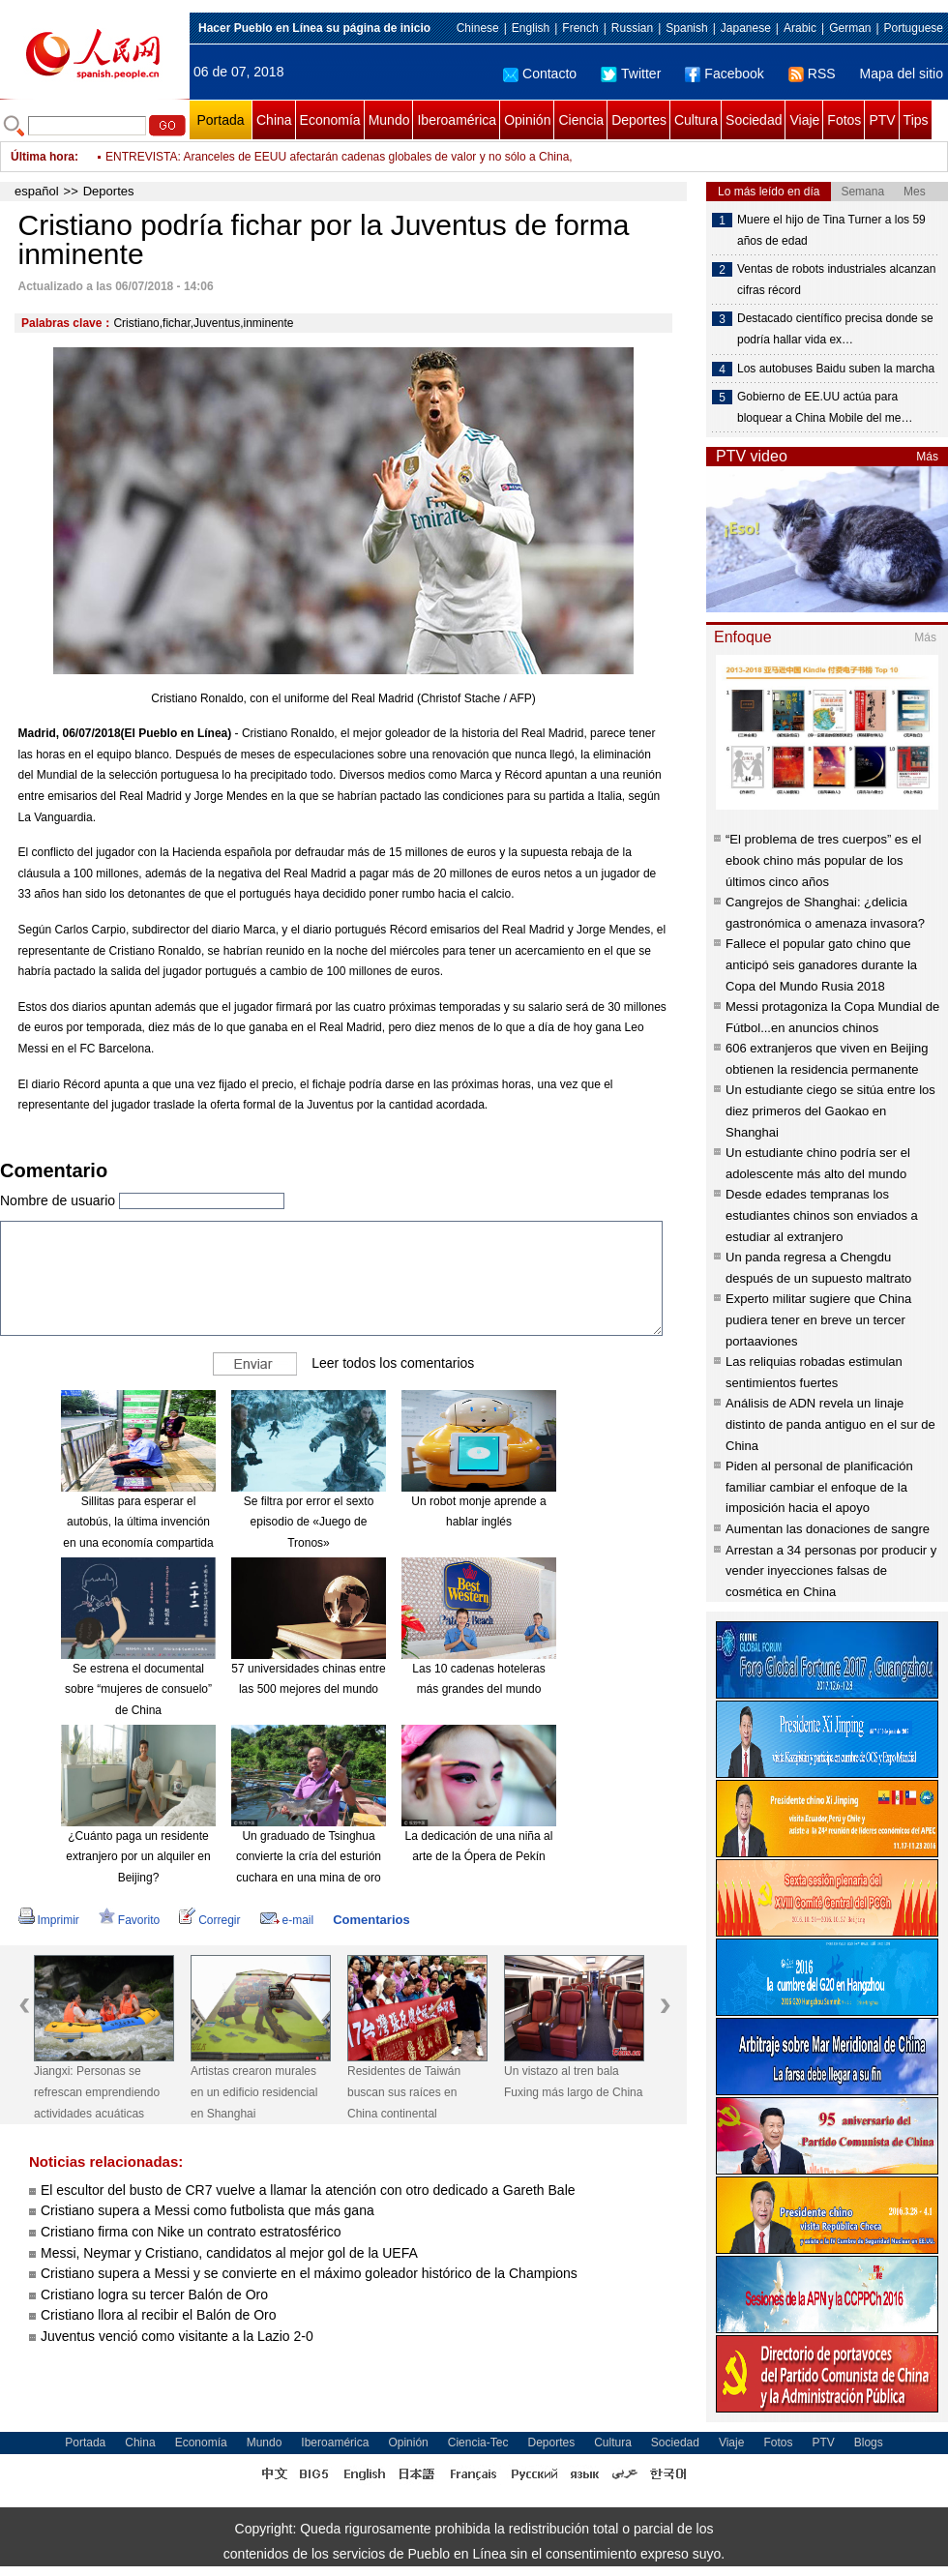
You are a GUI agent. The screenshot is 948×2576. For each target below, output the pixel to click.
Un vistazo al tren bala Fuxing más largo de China (573, 2081)
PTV (882, 120)
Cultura (696, 120)
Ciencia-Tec (478, 2442)
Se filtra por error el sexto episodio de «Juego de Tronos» (309, 1522)
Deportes (639, 120)
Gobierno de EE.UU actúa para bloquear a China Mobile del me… (824, 407)
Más (927, 456)
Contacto (540, 73)
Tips (916, 120)
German (850, 28)
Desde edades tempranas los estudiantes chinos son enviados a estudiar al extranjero (822, 1215)
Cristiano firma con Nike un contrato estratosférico (191, 2231)
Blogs (868, 2442)
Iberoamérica (456, 120)
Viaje (804, 120)
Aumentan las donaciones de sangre (828, 1529)
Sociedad (754, 120)
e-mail (287, 1920)
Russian (632, 28)
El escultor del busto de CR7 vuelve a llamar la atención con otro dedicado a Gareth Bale (308, 2190)
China (274, 120)
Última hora (42, 156)
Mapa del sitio (901, 73)
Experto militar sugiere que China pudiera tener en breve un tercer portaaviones (818, 1319)
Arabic (800, 28)
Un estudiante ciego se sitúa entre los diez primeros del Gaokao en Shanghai (830, 1110)
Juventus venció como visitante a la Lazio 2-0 (177, 2336)
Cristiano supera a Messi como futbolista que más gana (207, 2210)
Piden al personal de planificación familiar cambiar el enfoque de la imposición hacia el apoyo (819, 1487)
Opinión (527, 120)
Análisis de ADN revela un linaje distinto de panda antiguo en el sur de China (830, 1424)
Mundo (389, 120)
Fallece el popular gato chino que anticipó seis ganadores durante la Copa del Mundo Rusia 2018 (821, 964)
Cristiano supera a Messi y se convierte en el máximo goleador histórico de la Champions (309, 2273)
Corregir (209, 1920)
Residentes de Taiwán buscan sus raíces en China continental (403, 2091)
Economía (330, 120)
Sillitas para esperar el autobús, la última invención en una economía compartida (138, 1522)
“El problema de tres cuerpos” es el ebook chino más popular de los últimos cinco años (823, 860)
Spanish (686, 28)
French (580, 28)
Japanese (746, 28)
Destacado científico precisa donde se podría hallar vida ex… (835, 328)
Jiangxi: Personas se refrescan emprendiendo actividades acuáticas (97, 2091)
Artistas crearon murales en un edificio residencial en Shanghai (254, 2091)
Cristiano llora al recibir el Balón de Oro (159, 2315)
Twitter (631, 73)
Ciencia (581, 120)
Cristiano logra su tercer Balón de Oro (156, 2294)
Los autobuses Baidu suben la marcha (835, 368)
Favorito (129, 1920)
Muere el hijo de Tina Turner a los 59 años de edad (831, 230)
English (530, 28)
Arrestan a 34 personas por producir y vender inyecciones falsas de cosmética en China (831, 1571)
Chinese (478, 28)
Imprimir (48, 1920)
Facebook (724, 73)
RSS (812, 73)
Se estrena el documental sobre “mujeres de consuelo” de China (138, 1689)
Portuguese (913, 28)
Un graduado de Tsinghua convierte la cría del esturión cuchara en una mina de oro (308, 1856)
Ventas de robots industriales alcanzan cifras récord (836, 279)
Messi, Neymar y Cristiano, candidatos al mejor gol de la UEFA (229, 2253)
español (37, 191)
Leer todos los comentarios (392, 1363)
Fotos (844, 120)
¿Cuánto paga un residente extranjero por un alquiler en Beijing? (138, 1856)
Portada (220, 120)
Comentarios (371, 1919)
